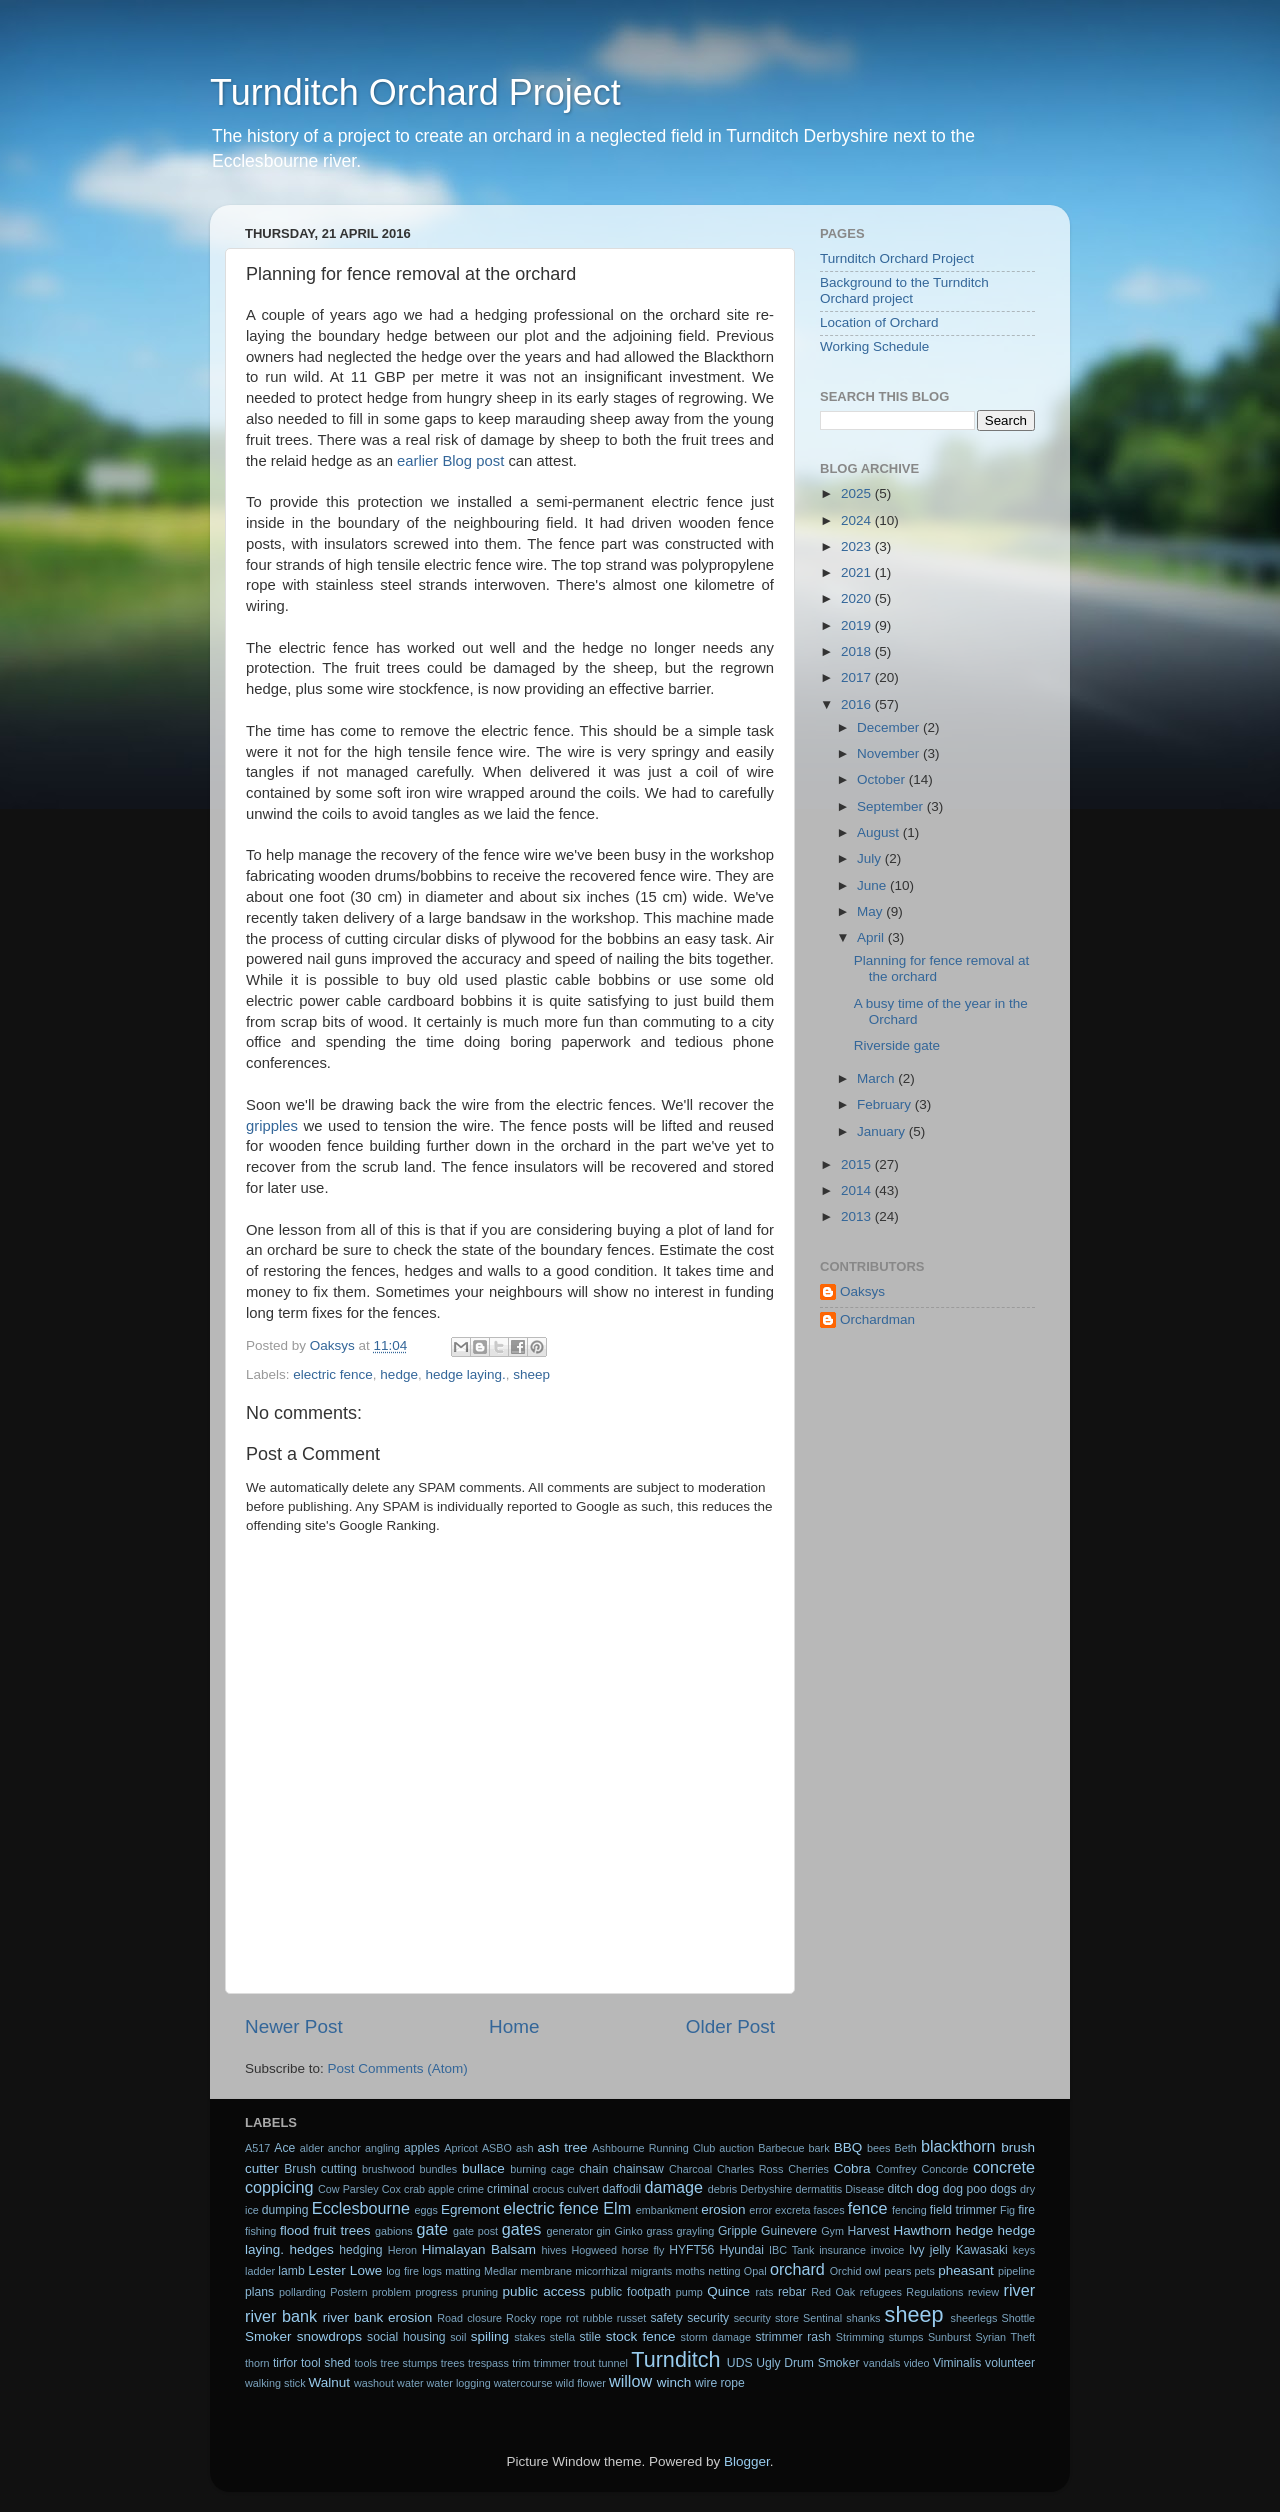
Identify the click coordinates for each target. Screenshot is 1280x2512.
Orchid (846, 2271)
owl (873, 2271)
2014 (858, 1190)
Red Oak (833, 2292)
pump (689, 2292)
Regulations (934, 2292)
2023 (858, 546)
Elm (617, 2208)
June (873, 885)
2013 (858, 1216)
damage (674, 2187)
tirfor (285, 2363)
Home (514, 2026)
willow (630, 2381)
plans (259, 2292)
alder (312, 2148)
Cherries (808, 2169)
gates (522, 2229)
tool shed (326, 2363)
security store (766, 2318)
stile (590, 2337)
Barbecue (781, 2148)
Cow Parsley (348, 2189)
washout (374, 2383)
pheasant (966, 2270)
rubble (598, 2318)
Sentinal (822, 2318)
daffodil (621, 2189)
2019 (858, 625)
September (892, 806)
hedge (399, 1374)
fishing (260, 2231)
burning (528, 2169)
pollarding (302, 2292)
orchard (797, 2269)
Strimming (860, 2337)
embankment (667, 2210)
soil (458, 2337)
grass (659, 2231)
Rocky (521, 2318)
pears (897, 2271)
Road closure (469, 2318)
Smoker (268, 2336)
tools (365, 2363)
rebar (792, 2292)
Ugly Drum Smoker (807, 2363)
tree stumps (409, 2363)
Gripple (737, 2231)
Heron (402, 2250)
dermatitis (818, 2189)
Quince (728, 2291)
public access (544, 2291)
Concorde (944, 2169)
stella (562, 2337)
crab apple (429, 2189)
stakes (529, 2337)
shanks (863, 2318)
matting (462, 2271)
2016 (858, 704)
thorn (257, 2363)
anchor (344, 2148)
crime (471, 2189)
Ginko (629, 2231)
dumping (285, 2210)
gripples (272, 1126)
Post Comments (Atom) (398, 2068)
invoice (888, 2250)
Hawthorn (922, 2230)
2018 (858, 651)
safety (666, 2318)
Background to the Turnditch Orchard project (904, 290)
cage (562, 2169)
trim (521, 2363)
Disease (864, 2189)
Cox (391, 2189)
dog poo (965, 2189)
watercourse (523, 2383)
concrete (1004, 2167)
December (890, 727)
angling (382, 2148)
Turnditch (675, 2359)
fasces (829, 2210)
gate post (475, 2231)
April (872, 937)
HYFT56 (691, 2250)
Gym (832, 2231)
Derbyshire (766, 2189)
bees (878, 2148)
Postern (348, 2292)
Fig (1007, 2210)
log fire (402, 2271)
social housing (406, 2337)
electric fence (333, 1374)
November (890, 753)
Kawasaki (982, 2250)
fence (868, 2208)
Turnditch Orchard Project (415, 92)
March (877, 1078)
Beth (906, 2148)
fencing (909, 2210)
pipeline (1016, 2271)
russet (631, 2318)
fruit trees (342, 2230)
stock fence (641, 2336)
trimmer (552, 2363)
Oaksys (862, 1291)
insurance (842, 2250)
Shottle (1019, 2318)
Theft (1023, 2337)
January (883, 1131)
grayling (695, 2231)
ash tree (563, 2147)
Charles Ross (750, 2169)
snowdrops (329, 2336)
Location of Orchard (879, 322)
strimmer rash (793, 2337)
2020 (858, 598)
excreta (792, 2210)
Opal (755, 2271)
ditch (900, 2189)
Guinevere (789, 2231)
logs (432, 2271)
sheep (531, 1374)
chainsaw (638, 2169)
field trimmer (963, 2210)
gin (603, 2231)
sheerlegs (974, 2318)
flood (294, 2230)
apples (422, 2148)
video (917, 2363)
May (871, 911)
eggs (426, 2210)
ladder (260, 2271)
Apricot (461, 2148)
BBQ (848, 2147)
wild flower (581, 2383)
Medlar (500, 2271)
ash (524, 2148)
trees (453, 2363)
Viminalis (957, 2363)
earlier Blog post (450, 461)
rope (551, 2318)
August (880, 832)
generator (570, 2231)
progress (437, 2292)
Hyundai (741, 2250)
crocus (548, 2189)
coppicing (279, 2187)
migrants (651, 2271)
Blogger (747, 2461)
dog (928, 2188)
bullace (483, 2168)
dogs (1003, 2189)
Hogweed (595, 2250)
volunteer (1010, 2363)
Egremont (470, 2209)
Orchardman (877, 1319)
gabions (394, 2231)
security (708, 2318)
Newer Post (294, 2026)
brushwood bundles (409, 2169)
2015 (858, 1164)
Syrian (991, 2337)
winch (674, 2382)
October (883, 779)
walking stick (275, 2383)
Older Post (730, 2026)
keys (1024, 2250)
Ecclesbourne (361, 2208)
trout (585, 2363)
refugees (881, 2292)
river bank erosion (378, 2317)
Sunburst (949, 2337)
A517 (257, 2148)
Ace (284, 2148)
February (886, 1104)
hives (554, 2250)
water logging (459, 2383)
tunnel (613, 2363)
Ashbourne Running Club (653, 2148)
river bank (281, 2316)
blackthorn (958, 2146)
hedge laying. (465, 1374)
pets (925, 2271)
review (983, 2292)
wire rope (720, 2383)
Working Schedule (874, 346)
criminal (508, 2189)
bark (819, 2148)
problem (391, 2292)
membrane (546, 2271)
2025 (858, 493)
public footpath (630, 2292)
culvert (583, 2189)
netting (724, 2271)
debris (722, 2189)
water (410, 2383)
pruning (480, 2292)
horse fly (643, 2250)
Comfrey (896, 2169)
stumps (906, 2337)
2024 (858, 520)
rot (572, 2318)
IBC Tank (791, 2250)
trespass (488, 2363)
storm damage (716, 2337)
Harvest (869, 2231)
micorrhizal (601, 2271)
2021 (858, 572)
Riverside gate (897, 1045)
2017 (858, 677)
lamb (291, 2271)
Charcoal (690, 2169)
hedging (360, 2250)
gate (432, 2229)
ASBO (497, 2148)
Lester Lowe (345, 2270)
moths (689, 2271)
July (871, 858)
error (760, 2210)
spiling (490, 2336)
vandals (881, 2363)
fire (1026, 2210)
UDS (740, 2363)
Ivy (917, 2250)
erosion (723, 2209)
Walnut (330, 2382)
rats (764, 2292)
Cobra (852, 2168)
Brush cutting (320, 2169)
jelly (940, 2250)
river (1019, 2290)
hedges (312, 2249)
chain (593, 2169)
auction (736, 2148)
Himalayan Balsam (479, 2249)
